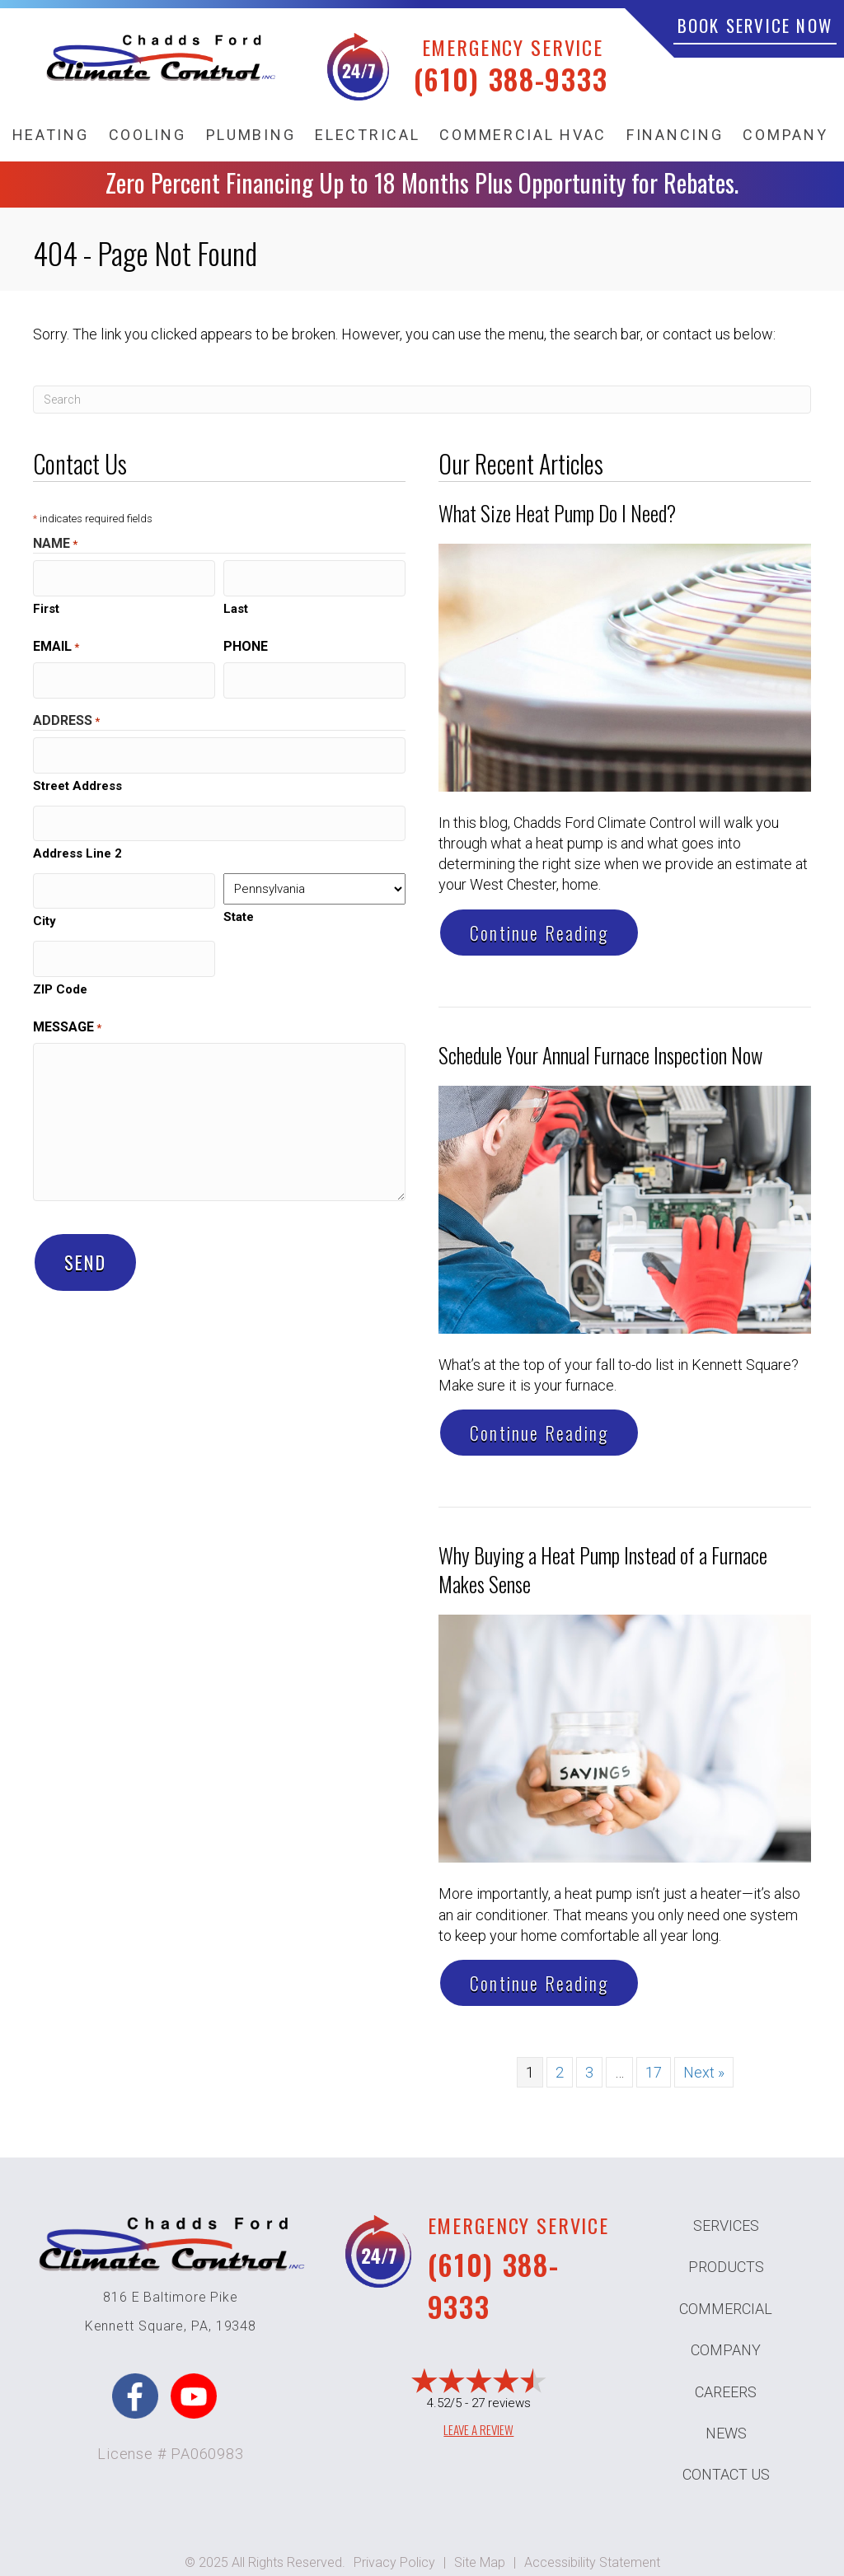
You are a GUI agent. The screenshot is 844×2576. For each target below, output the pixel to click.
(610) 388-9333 (511, 79)
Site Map (479, 2562)
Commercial (725, 2308)
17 (653, 2072)
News (726, 2433)
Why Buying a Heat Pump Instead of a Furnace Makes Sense (602, 1569)
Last (235, 605)
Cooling (147, 134)
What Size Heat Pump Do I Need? (557, 513)
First (46, 605)
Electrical (367, 134)
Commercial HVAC (523, 134)
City (44, 904)
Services (726, 2225)
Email (56, 643)
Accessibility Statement (592, 2562)
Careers (726, 2392)
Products (726, 2266)
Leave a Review (478, 2428)
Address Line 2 (77, 840)
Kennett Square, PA (147, 2326)
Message (67, 1007)
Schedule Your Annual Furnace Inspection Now (600, 1055)
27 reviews (501, 2403)
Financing (674, 134)
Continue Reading (539, 932)
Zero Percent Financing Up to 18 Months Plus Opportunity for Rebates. (422, 182)
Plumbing (251, 134)
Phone (245, 643)
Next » (703, 2072)
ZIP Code (60, 969)
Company (785, 134)
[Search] (422, 400)
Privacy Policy (394, 2562)
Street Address (77, 775)
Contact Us (726, 2474)
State (238, 903)
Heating (50, 134)
